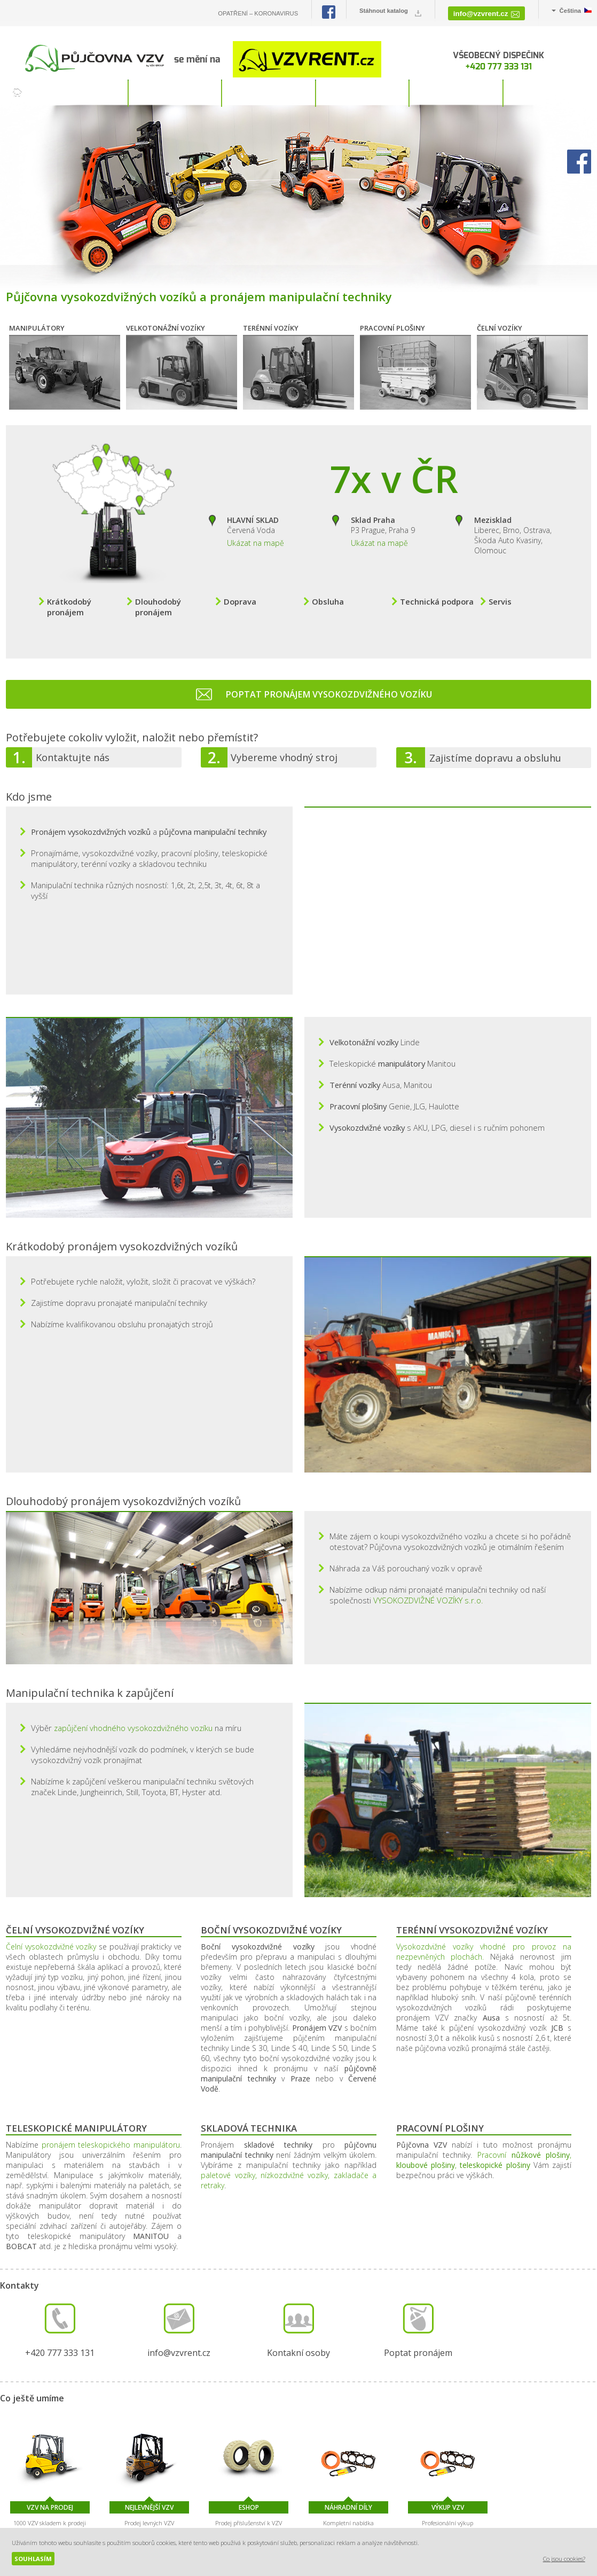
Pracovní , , (484, 2075)
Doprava (240, 590)
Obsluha (328, 590)
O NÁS (363, 93)
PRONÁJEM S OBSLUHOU (175, 93)
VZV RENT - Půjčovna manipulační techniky (527, 2509)
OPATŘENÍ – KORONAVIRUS (258, 13)
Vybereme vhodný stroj (284, 746)
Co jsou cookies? (564, 2559)
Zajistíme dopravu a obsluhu (495, 747)
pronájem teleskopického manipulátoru (111, 2060)
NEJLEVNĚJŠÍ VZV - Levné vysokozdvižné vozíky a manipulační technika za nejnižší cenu (569, 2509)
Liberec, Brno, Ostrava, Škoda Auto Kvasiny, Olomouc (513, 524)
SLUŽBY (269, 93)
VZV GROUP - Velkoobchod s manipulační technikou (484, 2509)
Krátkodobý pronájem (69, 596)
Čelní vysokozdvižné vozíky (51, 1862)
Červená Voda (253, 514)
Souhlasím (33, 2559)
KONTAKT (550, 93)
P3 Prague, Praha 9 (383, 514)
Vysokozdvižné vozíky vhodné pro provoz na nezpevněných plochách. (484, 1867)
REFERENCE (456, 93)
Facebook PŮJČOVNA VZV (328, 12)
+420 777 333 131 (499, 66)
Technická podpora (437, 590)
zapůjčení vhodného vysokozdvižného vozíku (133, 1643)
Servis (500, 590)
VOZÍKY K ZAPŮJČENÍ (82, 93)
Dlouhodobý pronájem (158, 596)
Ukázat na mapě (255, 532)
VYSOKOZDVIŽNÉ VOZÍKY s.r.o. (428, 1515)
